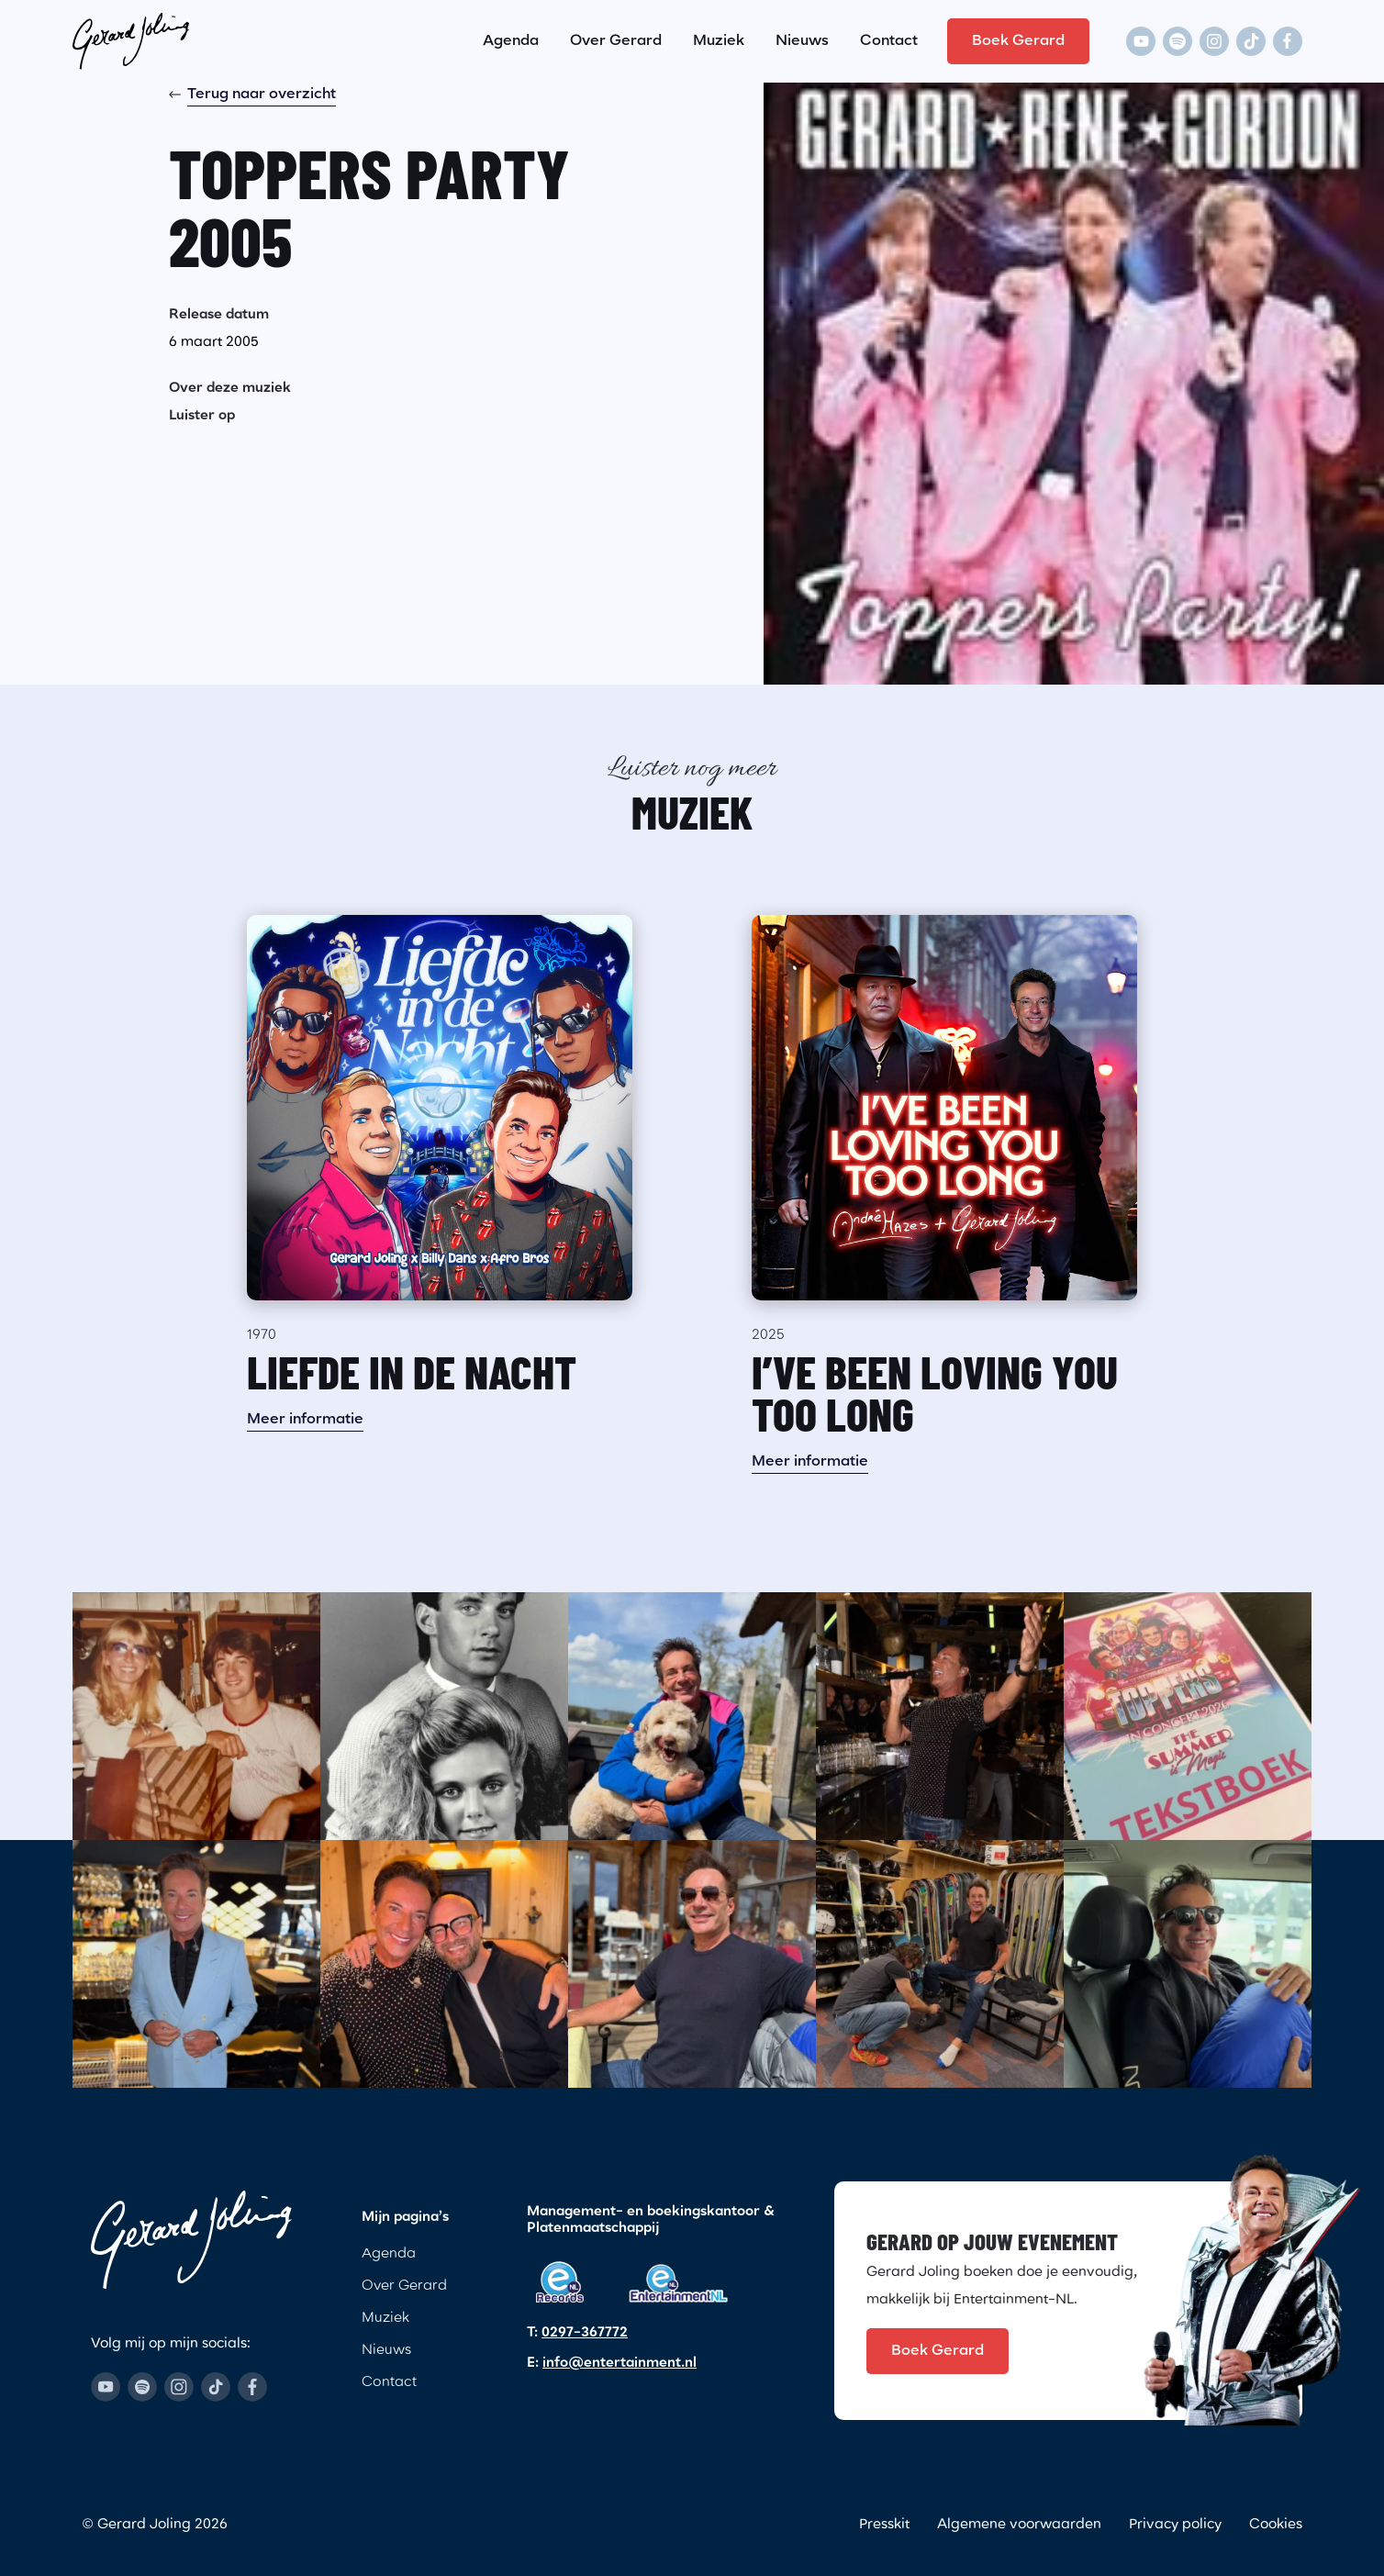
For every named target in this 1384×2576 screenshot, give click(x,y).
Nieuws (802, 41)
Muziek (718, 41)
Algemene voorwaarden (1019, 2525)
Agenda (511, 41)
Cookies (1275, 2525)
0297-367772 (584, 2333)
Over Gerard (616, 41)
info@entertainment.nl (619, 2363)
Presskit (884, 2525)
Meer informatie (305, 1419)
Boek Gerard (1018, 41)
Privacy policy (1175, 2525)
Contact (889, 41)
